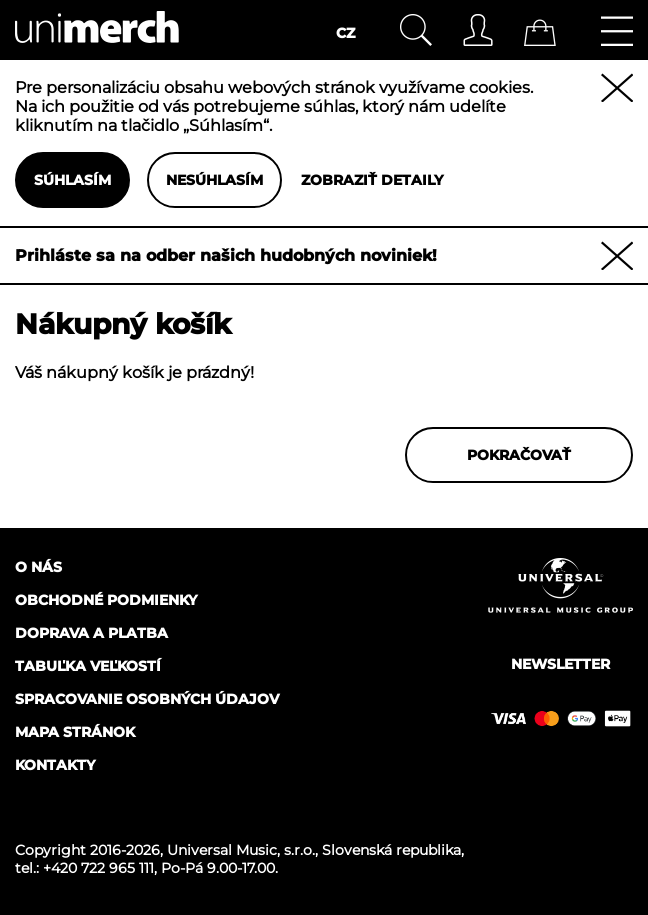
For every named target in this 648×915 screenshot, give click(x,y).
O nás (38, 567)
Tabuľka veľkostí (88, 666)
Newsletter (560, 664)
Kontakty (55, 765)
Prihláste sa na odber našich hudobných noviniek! (226, 255)
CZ (345, 33)
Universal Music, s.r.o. (241, 850)
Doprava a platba (91, 633)
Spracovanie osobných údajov (147, 699)
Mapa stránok (75, 732)
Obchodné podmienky (106, 600)
